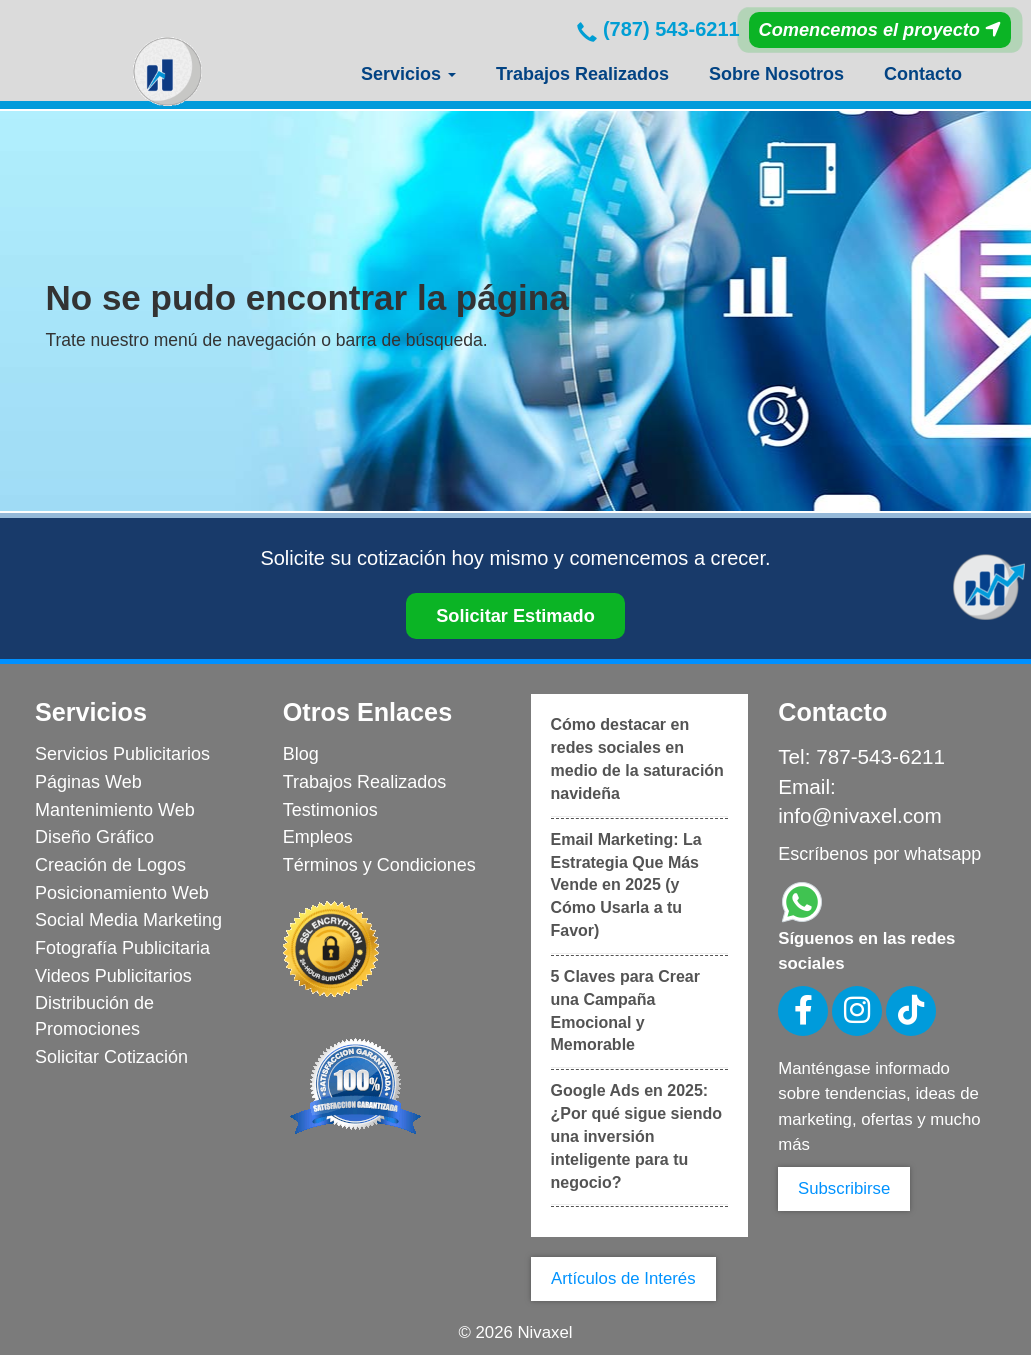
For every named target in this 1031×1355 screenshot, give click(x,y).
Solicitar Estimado (515, 616)
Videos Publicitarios (113, 976)
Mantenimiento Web (115, 810)
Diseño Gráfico (94, 837)
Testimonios (330, 810)
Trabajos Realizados (582, 74)
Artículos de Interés (623, 1278)
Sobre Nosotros (776, 74)
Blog (301, 754)
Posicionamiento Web (122, 893)
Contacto (923, 74)
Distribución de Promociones (94, 1016)
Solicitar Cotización (111, 1057)
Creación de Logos (110, 865)
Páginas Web (88, 782)
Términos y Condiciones (379, 865)
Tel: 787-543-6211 (861, 756)
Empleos (318, 837)
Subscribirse (844, 1188)
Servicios (408, 74)
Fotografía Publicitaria (122, 948)
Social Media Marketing (128, 920)
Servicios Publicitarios (122, 754)
